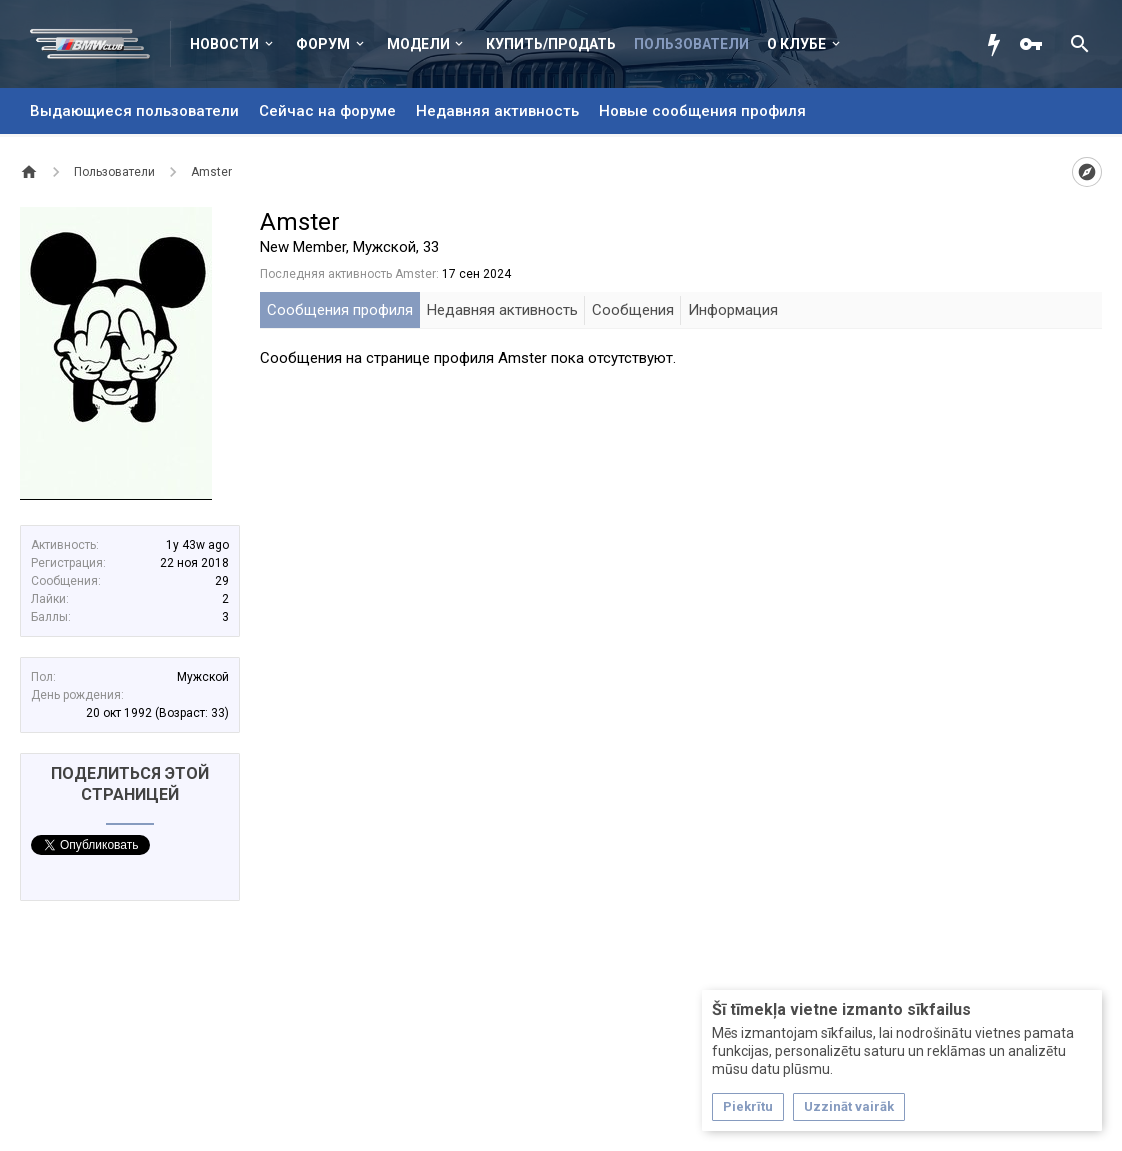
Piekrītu (748, 1106)
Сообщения (633, 310)
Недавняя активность (497, 111)
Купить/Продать (551, 44)
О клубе (796, 44)
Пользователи (691, 44)
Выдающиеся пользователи (134, 111)
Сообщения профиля (340, 310)
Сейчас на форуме (327, 111)
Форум (323, 44)
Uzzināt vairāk (849, 1106)
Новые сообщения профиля (702, 111)
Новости (224, 44)
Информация (733, 310)
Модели (418, 44)
